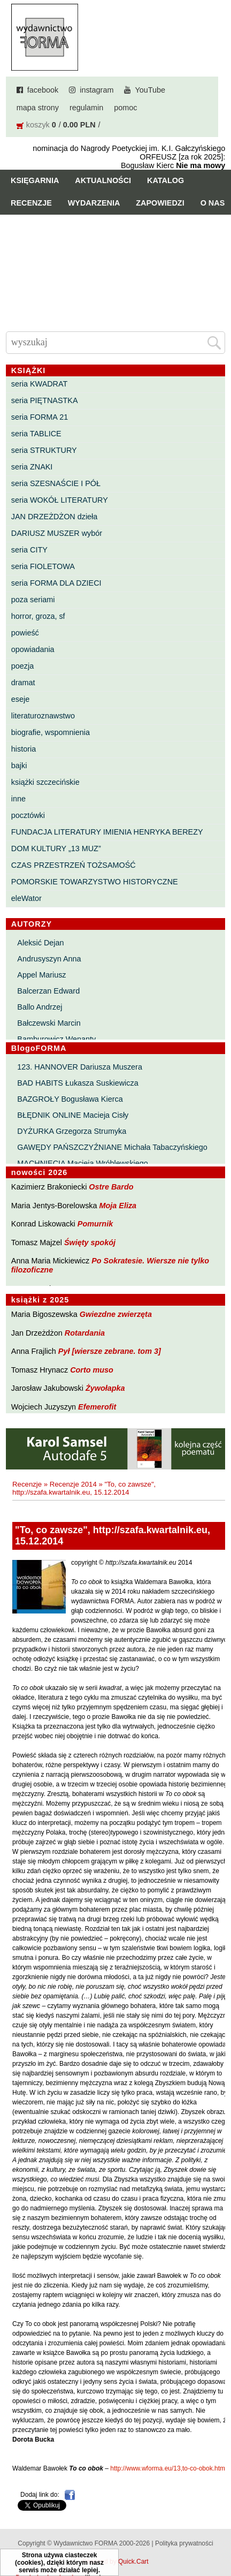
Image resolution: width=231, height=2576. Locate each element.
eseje (20, 699)
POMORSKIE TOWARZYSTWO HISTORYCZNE (94, 881)
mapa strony (38, 107)
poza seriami (33, 599)
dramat (23, 682)
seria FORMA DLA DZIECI (56, 583)
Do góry (219, 2536)
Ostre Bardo (111, 1187)
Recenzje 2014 (73, 1484)
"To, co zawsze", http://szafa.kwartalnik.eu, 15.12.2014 (84, 1488)
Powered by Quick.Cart (115, 2561)
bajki (19, 765)
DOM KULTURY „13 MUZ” (56, 848)
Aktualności (103, 180)
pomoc (125, 107)
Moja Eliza (118, 1205)
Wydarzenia (94, 203)
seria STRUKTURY (44, 450)
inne (18, 798)
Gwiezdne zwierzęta (116, 1314)
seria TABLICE (36, 433)
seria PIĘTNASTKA (44, 400)
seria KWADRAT (39, 384)
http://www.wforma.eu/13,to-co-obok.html (168, 2468)
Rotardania (85, 1333)
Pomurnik (95, 1223)
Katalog (165, 180)
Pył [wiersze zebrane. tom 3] (109, 1351)
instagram (96, 90)
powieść (25, 632)
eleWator (26, 898)
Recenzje (31, 203)
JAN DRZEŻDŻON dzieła (54, 516)
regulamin (86, 107)
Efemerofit (97, 1407)
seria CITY (29, 549)
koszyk (38, 124)
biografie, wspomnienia (50, 732)
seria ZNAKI (32, 467)
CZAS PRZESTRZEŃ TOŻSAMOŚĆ (73, 865)
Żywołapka (105, 1388)
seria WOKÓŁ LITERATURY (59, 500)
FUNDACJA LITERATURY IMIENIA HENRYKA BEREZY (107, 832)
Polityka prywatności (184, 2543)
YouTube (150, 90)
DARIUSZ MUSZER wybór (56, 533)
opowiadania (33, 649)
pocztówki (28, 815)
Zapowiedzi (160, 203)
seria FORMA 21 (39, 417)
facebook (42, 90)
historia (23, 749)
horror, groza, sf (38, 616)
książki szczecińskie (45, 782)
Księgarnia (35, 180)
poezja (22, 666)
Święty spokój (90, 1242)
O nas (213, 203)
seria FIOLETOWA (43, 566)
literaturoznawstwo (43, 715)
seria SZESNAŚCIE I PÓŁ (56, 483)
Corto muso (91, 1370)
